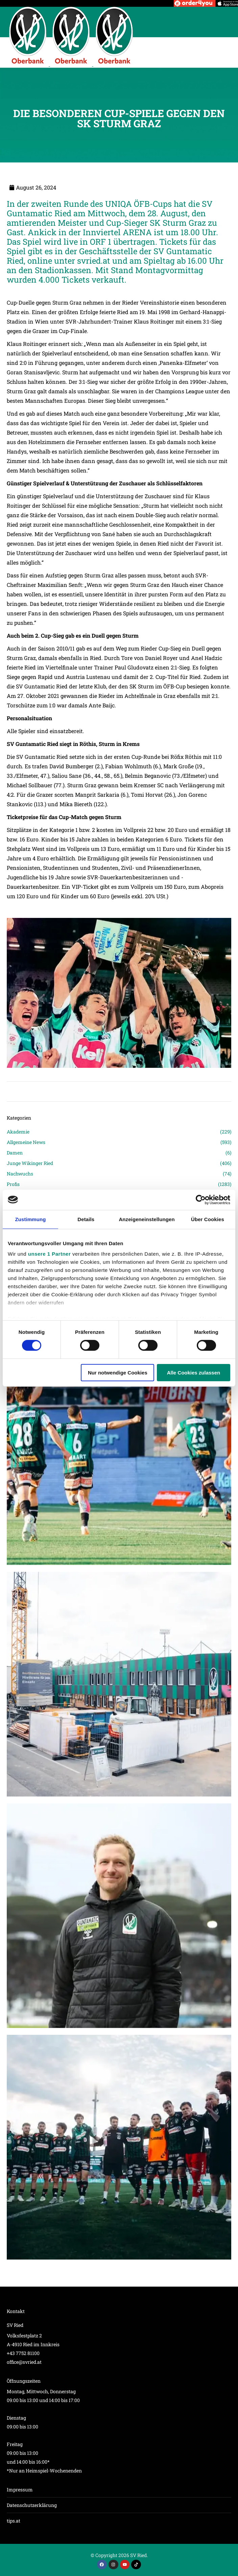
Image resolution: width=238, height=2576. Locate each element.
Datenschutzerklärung (32, 2505)
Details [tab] (85, 1219)
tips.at (13, 2520)
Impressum (20, 2489)
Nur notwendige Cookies (117, 1372)
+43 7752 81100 (23, 2353)
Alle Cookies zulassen (193, 1372)
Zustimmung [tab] (30, 1219)
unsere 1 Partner (49, 1254)
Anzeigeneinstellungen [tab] (146, 1219)
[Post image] (119, 1452)
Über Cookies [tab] (207, 1219)
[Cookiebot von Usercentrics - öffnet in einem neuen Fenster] (200, 1199)
